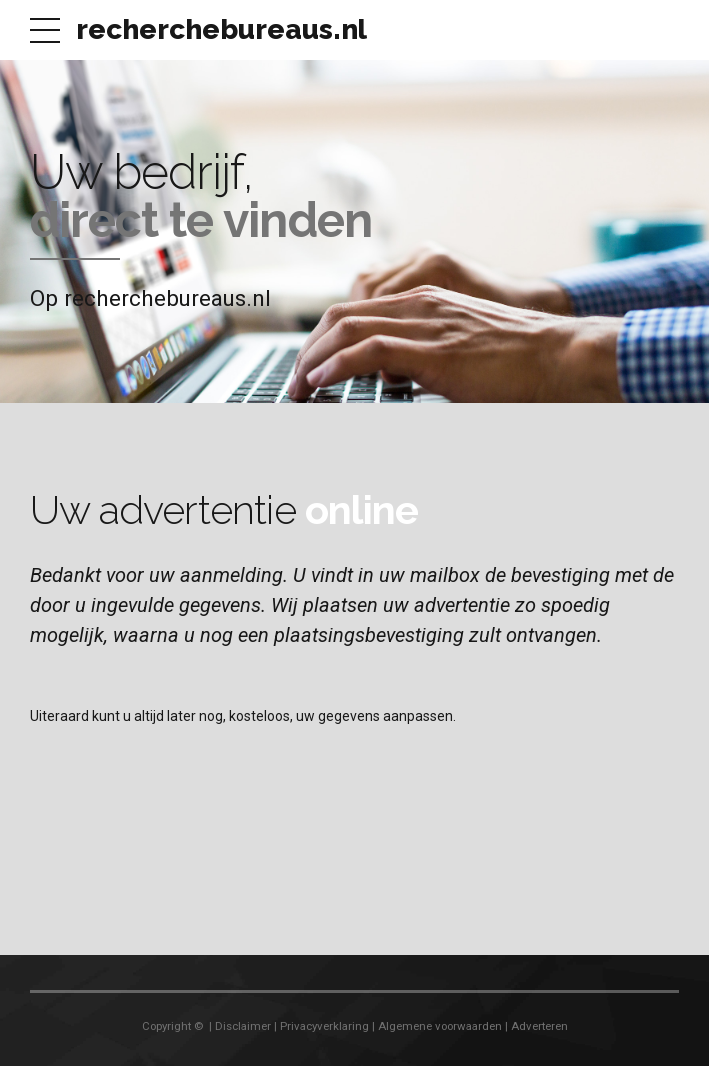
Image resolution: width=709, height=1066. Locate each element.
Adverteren (539, 1026)
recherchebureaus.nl (221, 29)
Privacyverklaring (324, 1026)
